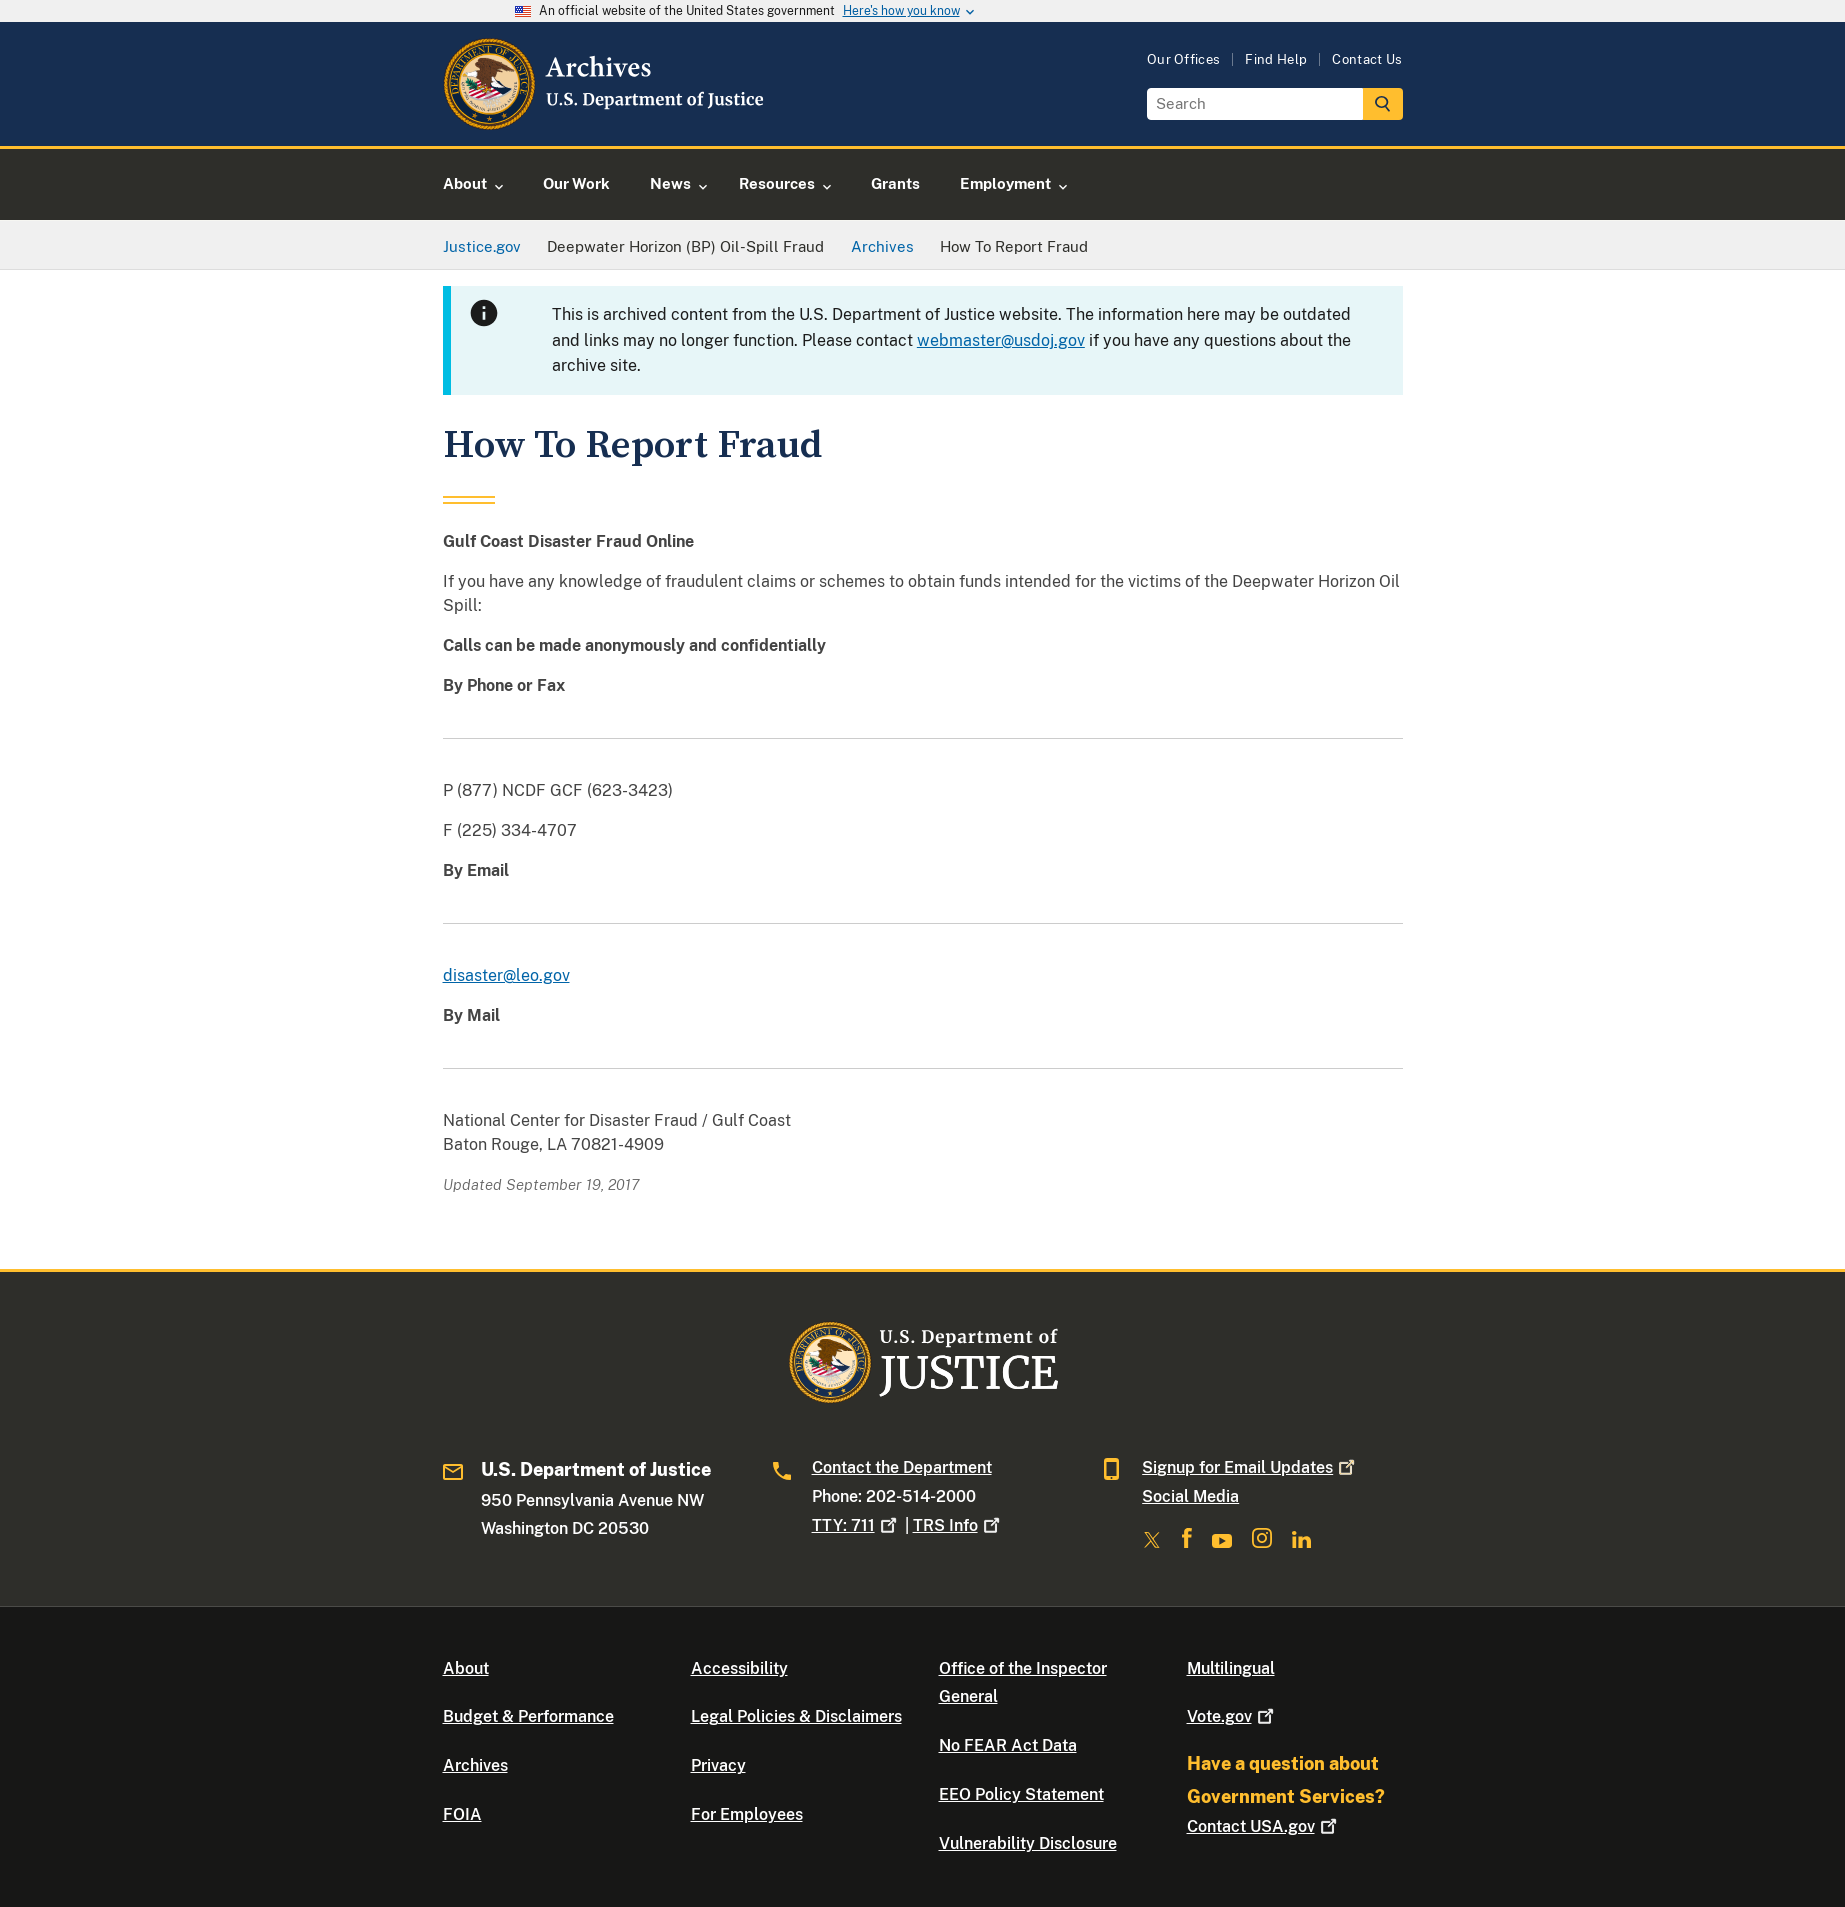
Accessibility (739, 1668)
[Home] (605, 122)
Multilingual (1231, 1668)
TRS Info (958, 1525)
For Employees (747, 1814)
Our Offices (1184, 59)
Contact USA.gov (1264, 1826)
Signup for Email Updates (1250, 1467)
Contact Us (1367, 59)
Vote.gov (1232, 1716)
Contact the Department (902, 1467)
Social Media (1190, 1496)
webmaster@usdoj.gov (1001, 340)
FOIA (462, 1814)
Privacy (718, 1765)
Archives (475, 1765)
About (466, 1668)
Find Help (1276, 59)
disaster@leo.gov (506, 975)
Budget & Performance (528, 1716)
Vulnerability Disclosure (1028, 1843)
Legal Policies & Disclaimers (796, 1716)
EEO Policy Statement (1021, 1794)
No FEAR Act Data (1008, 1745)
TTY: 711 (856, 1525)
